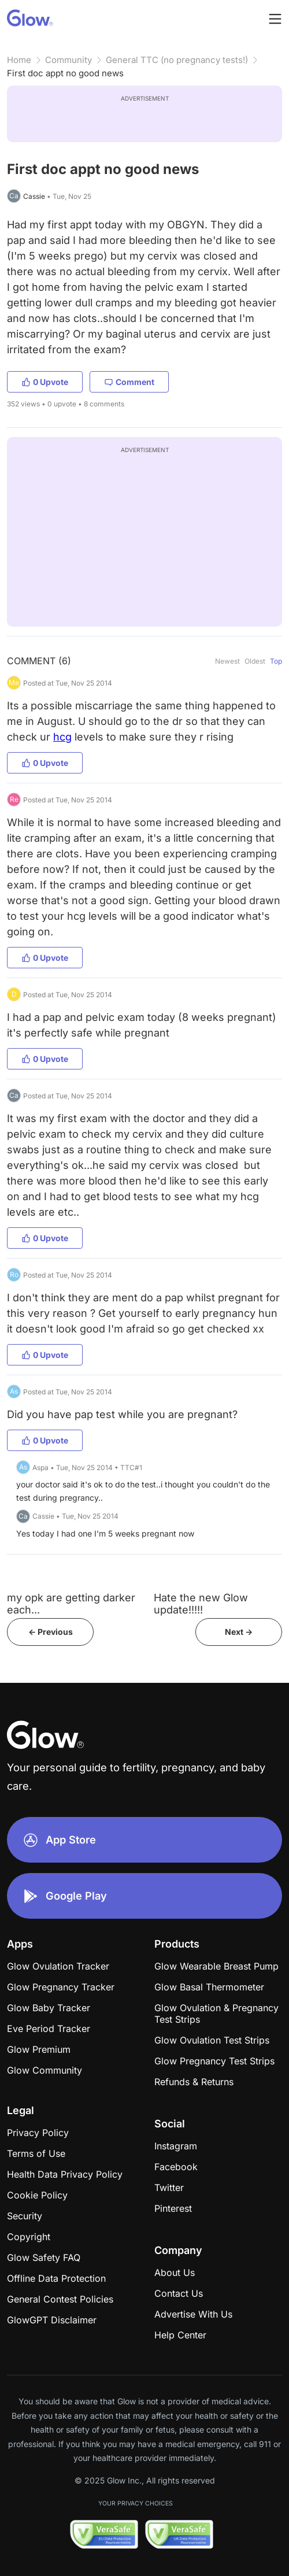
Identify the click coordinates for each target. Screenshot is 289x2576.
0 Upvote (44, 382)
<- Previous (50, 1632)
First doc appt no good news (65, 73)
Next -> (239, 1632)
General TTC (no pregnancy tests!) (177, 59)
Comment (129, 382)
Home (19, 59)
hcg (62, 737)
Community (68, 59)
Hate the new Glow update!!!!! (201, 1604)
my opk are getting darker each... (71, 1604)
